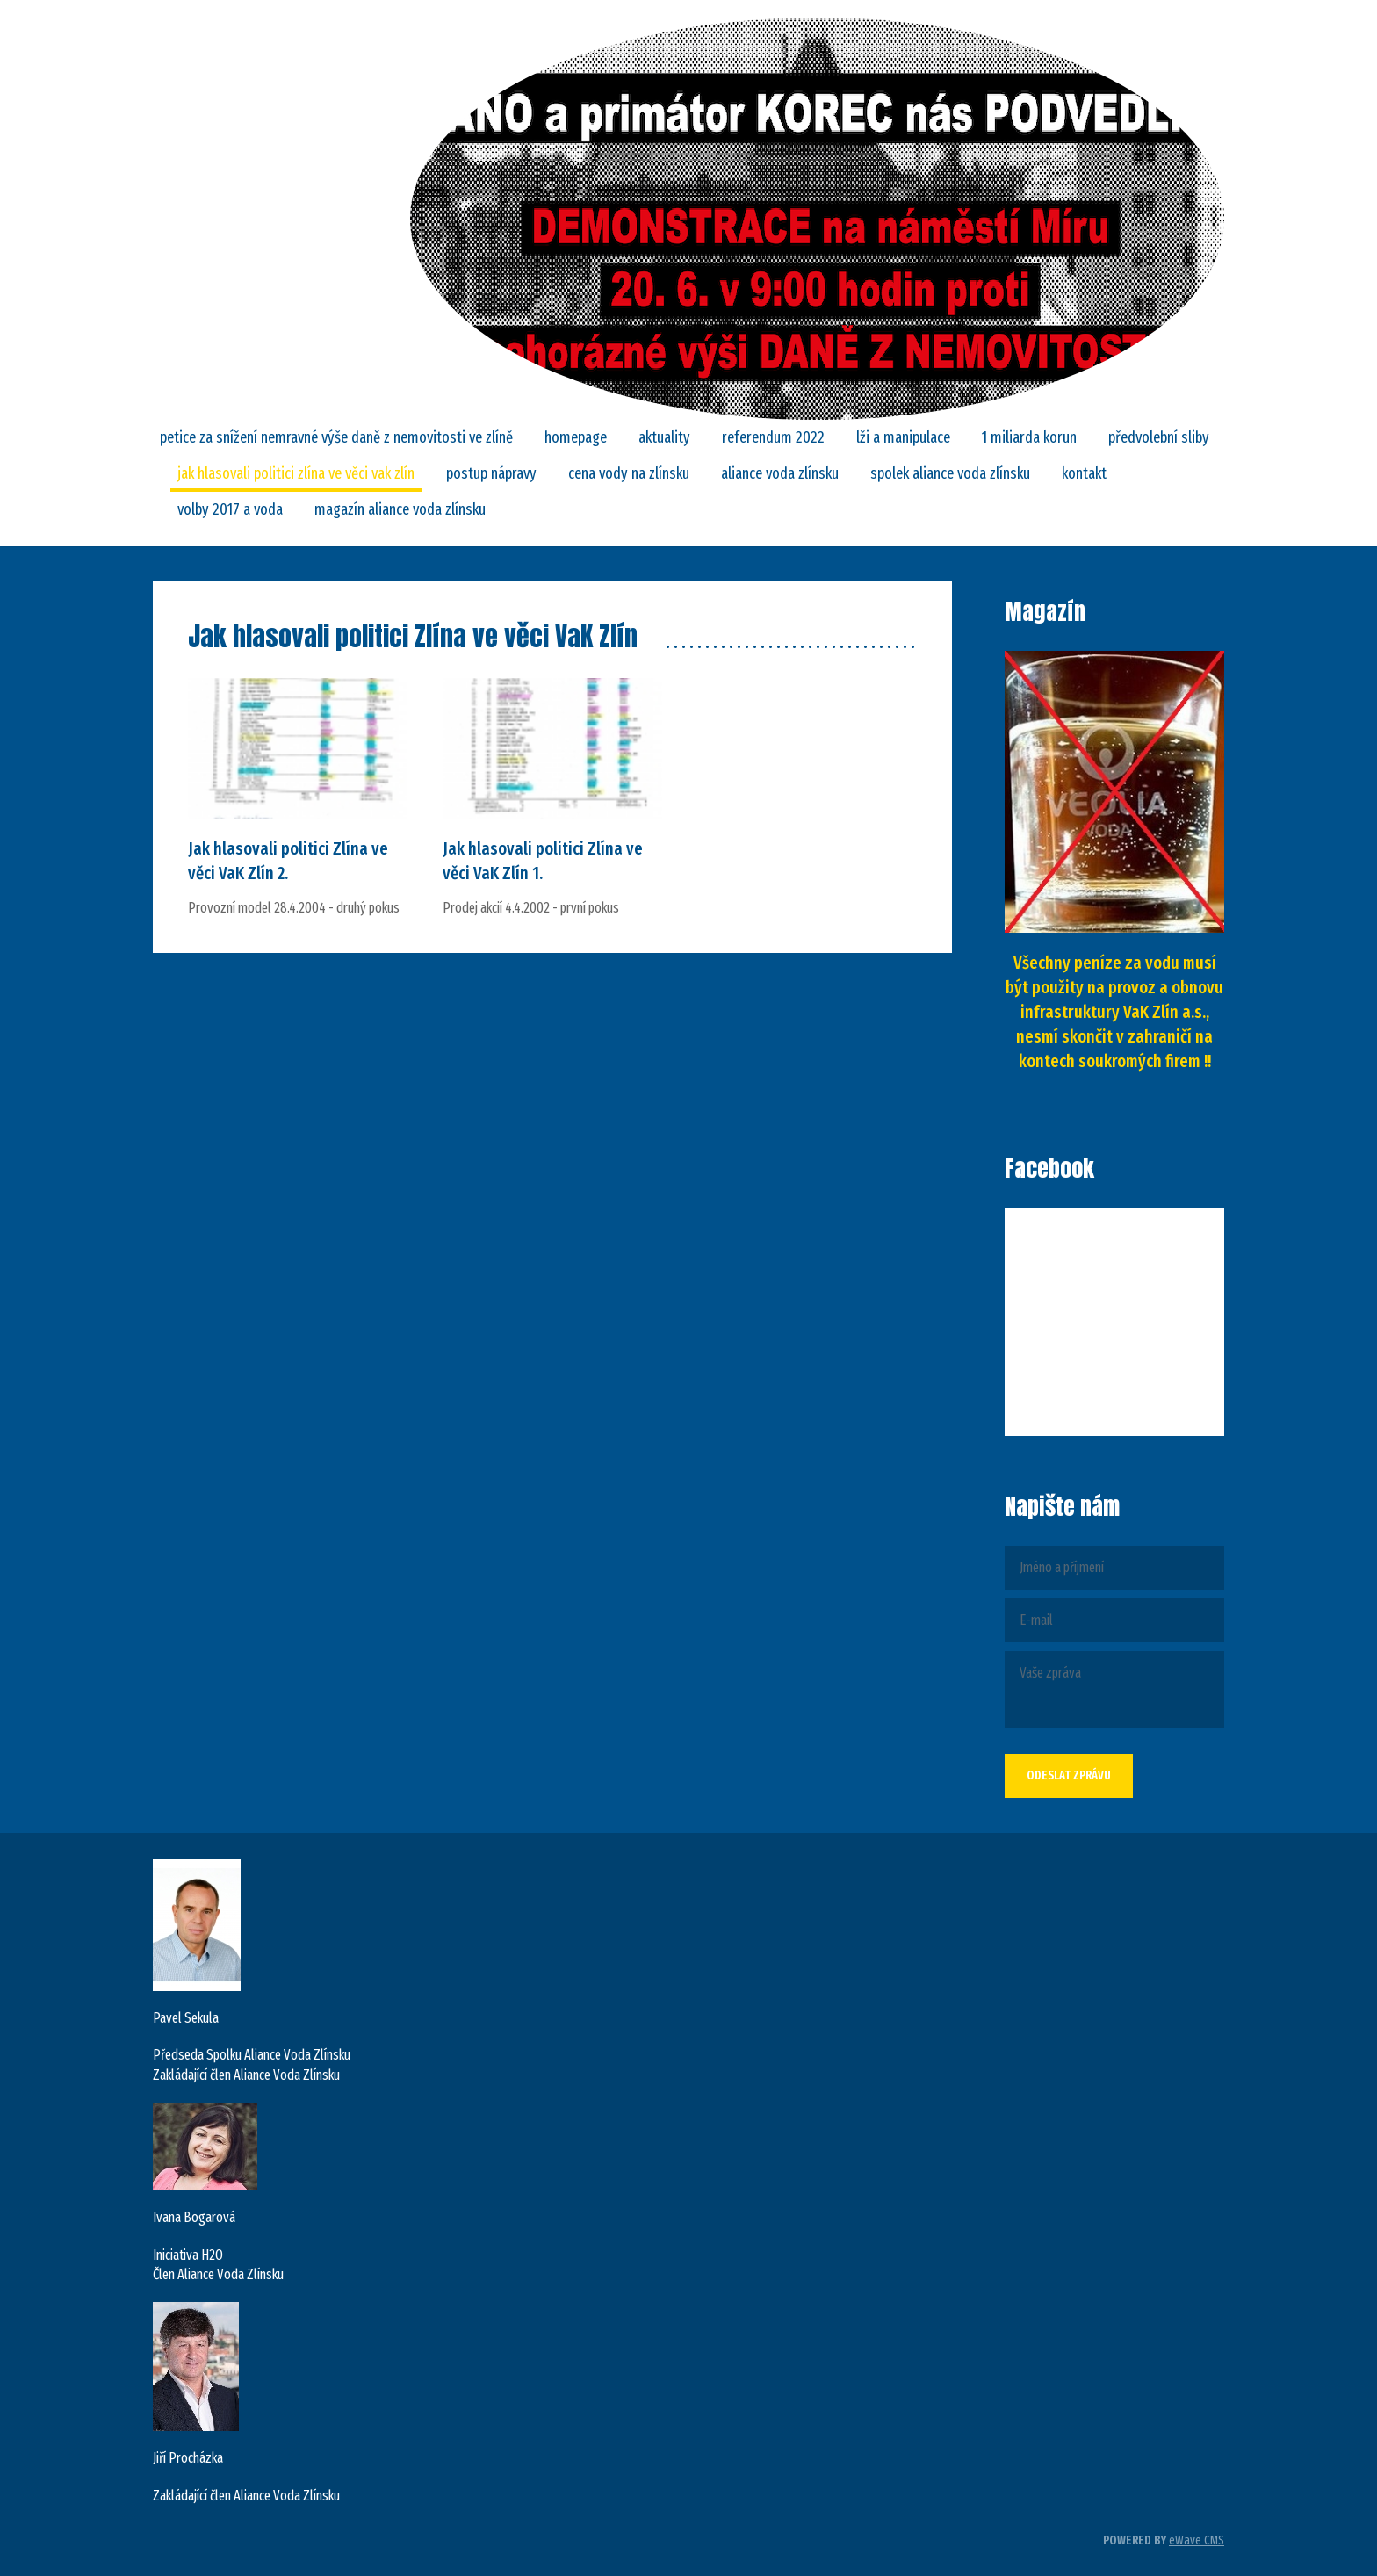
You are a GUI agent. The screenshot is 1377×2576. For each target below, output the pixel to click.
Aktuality (664, 437)
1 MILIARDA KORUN (1029, 437)
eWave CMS (1196, 2540)
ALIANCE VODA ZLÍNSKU (780, 473)
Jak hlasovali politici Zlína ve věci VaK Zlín (296, 473)
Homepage (575, 437)
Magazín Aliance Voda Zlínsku (400, 509)
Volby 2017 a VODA (230, 509)
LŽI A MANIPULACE (903, 437)
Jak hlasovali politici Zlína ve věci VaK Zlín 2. (288, 861)
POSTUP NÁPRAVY (491, 473)
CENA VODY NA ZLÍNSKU (628, 473)
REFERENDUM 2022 (773, 437)
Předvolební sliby (1158, 437)
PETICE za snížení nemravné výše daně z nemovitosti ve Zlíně (336, 437)
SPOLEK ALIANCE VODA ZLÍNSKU (950, 473)
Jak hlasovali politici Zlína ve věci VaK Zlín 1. (543, 861)
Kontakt (1084, 473)
